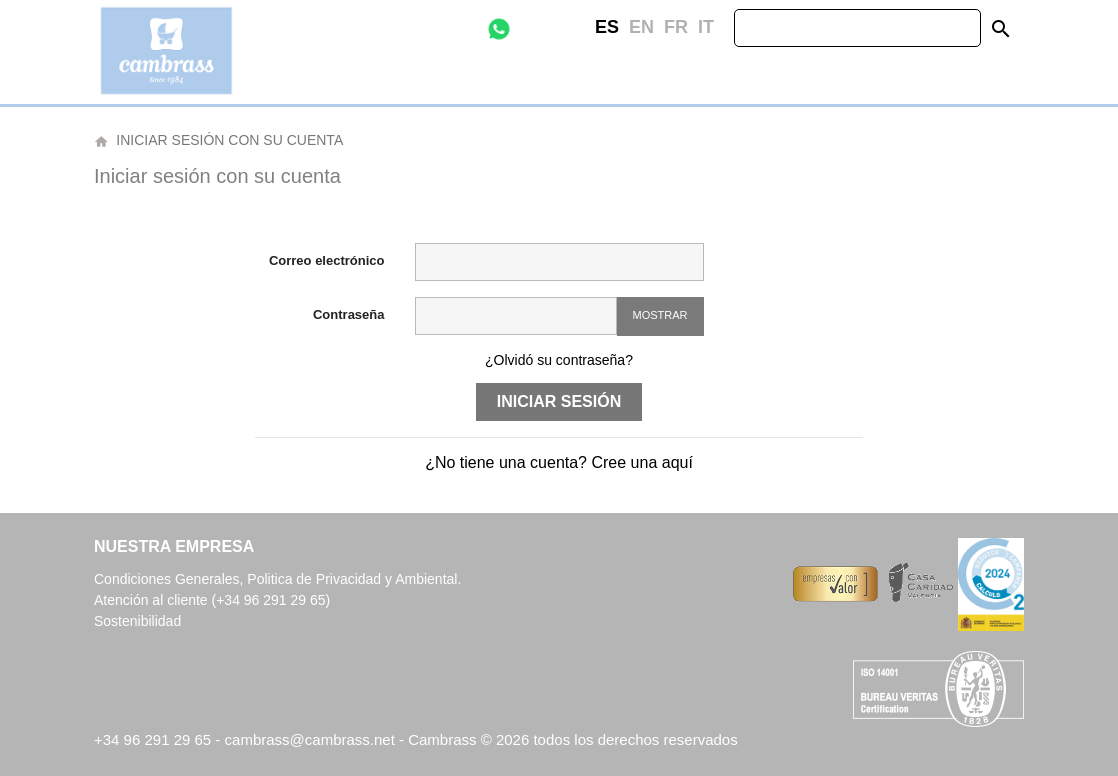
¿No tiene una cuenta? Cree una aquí (559, 462)
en (641, 27)
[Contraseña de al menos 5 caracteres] (516, 316)
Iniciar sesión (559, 401)
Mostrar (660, 315)
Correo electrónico (327, 260)
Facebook (544, 28)
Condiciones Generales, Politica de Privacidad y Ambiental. (277, 579)
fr (676, 27)
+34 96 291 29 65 (152, 739)
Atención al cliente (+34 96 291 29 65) (212, 600)
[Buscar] (857, 28)
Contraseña (349, 314)
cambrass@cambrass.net (312, 739)
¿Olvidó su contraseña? (559, 360)
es (607, 27)
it (706, 27)
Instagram (575, 28)
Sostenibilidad (137, 621)
